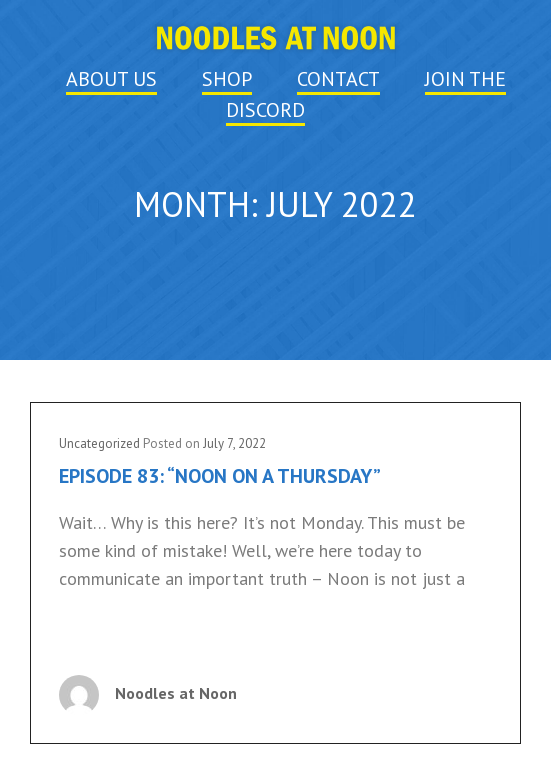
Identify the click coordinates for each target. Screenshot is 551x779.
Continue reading (126, 636)
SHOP (227, 79)
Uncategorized (99, 443)
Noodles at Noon (176, 693)
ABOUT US (111, 79)
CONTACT (338, 79)
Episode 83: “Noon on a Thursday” (220, 476)
